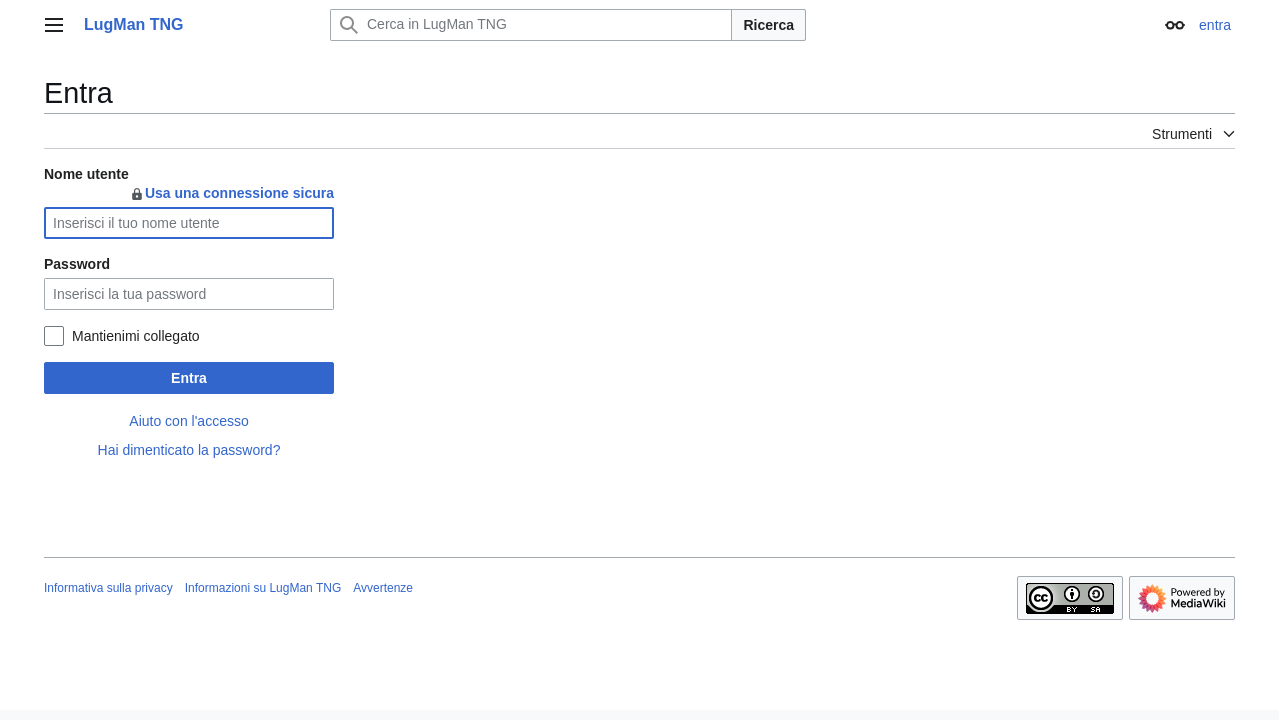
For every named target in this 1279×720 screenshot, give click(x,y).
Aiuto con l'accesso (188, 421)
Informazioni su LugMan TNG (263, 588)
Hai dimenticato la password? (189, 450)
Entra (189, 378)
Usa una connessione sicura (231, 193)
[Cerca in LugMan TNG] (531, 25)
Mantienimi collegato (136, 336)
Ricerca (768, 25)
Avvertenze (383, 588)
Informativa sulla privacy (108, 588)
